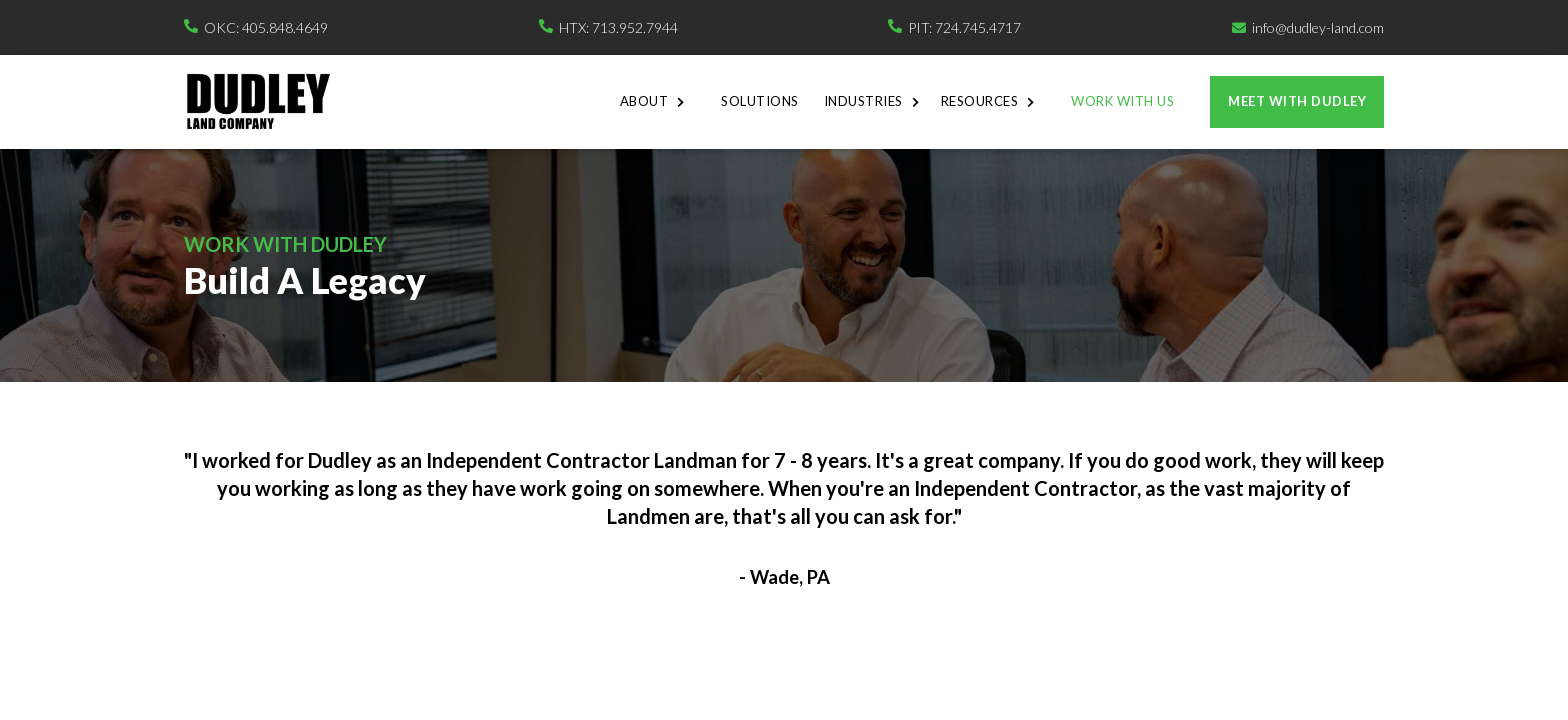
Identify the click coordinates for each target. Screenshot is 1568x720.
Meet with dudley (1297, 101)
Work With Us (1122, 101)
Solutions (760, 101)
